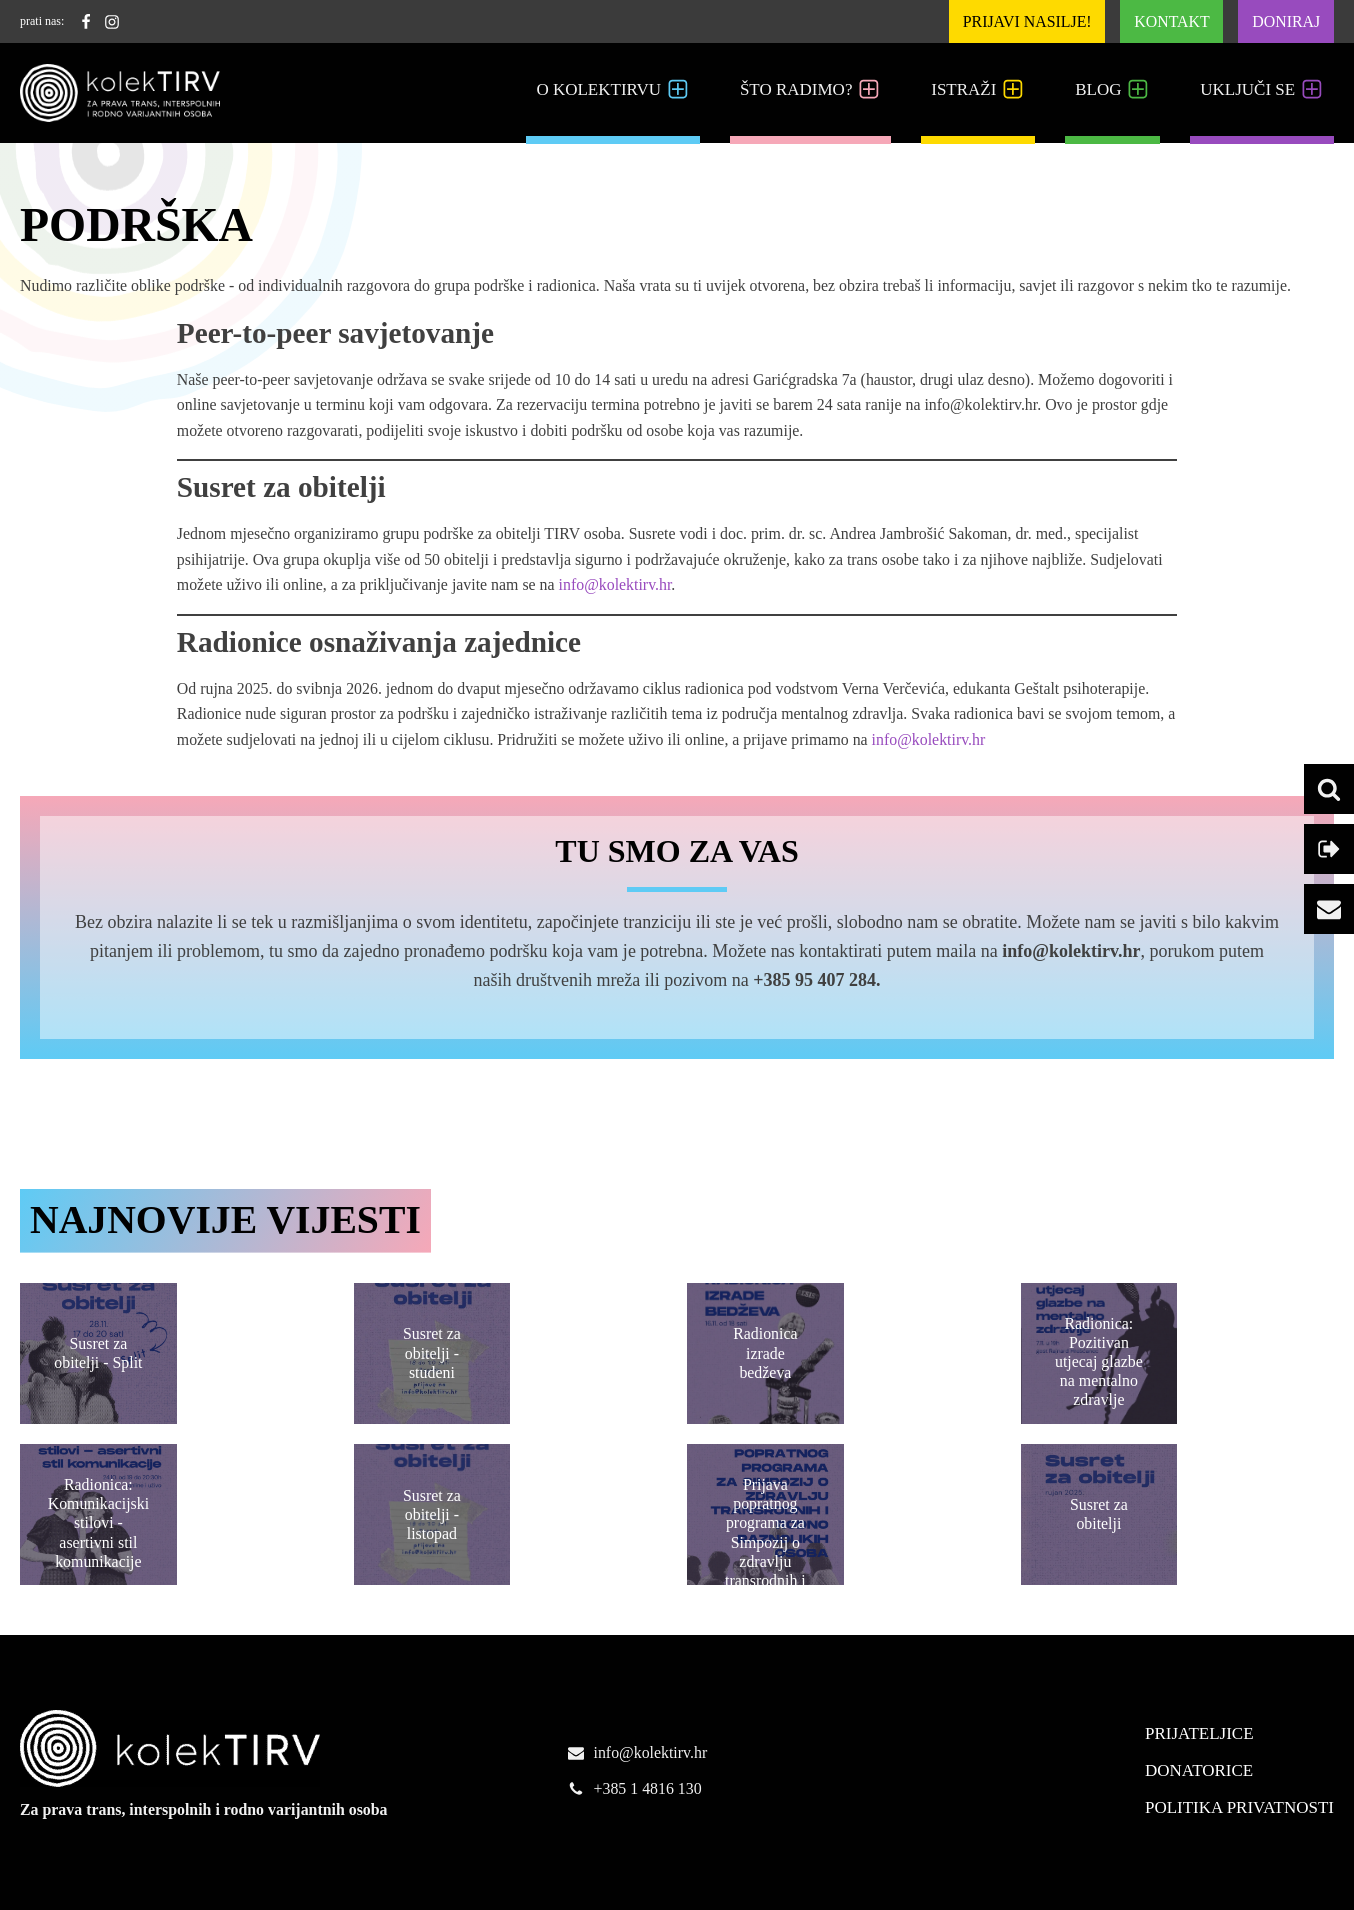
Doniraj (1286, 21)
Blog (1112, 90)
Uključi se (1262, 90)
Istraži (978, 90)
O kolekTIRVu (613, 90)
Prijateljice (1199, 1733)
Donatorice (1199, 1770)
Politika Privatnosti (1239, 1807)
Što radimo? (810, 90)
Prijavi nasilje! (1027, 21)
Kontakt (1171, 21)
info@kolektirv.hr (615, 584)
